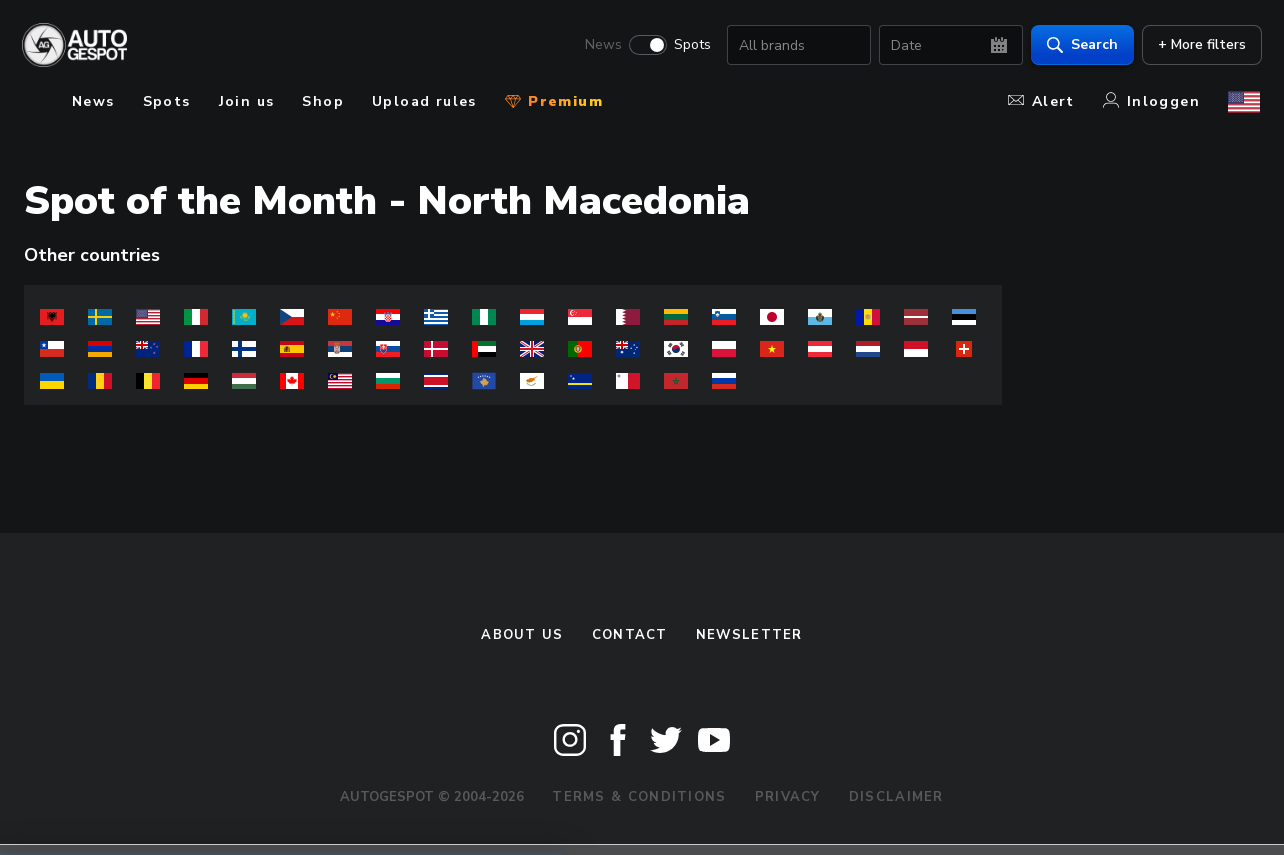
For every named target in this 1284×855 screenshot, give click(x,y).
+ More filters (1200, 45)
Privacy (788, 797)
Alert (1041, 101)
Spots (690, 46)
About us (522, 635)
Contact (630, 635)
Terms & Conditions (639, 797)
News (601, 46)
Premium (554, 101)
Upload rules (424, 101)
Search (1080, 45)
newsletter (749, 635)
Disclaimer (896, 797)
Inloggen (1151, 101)
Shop (323, 101)
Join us (247, 101)
